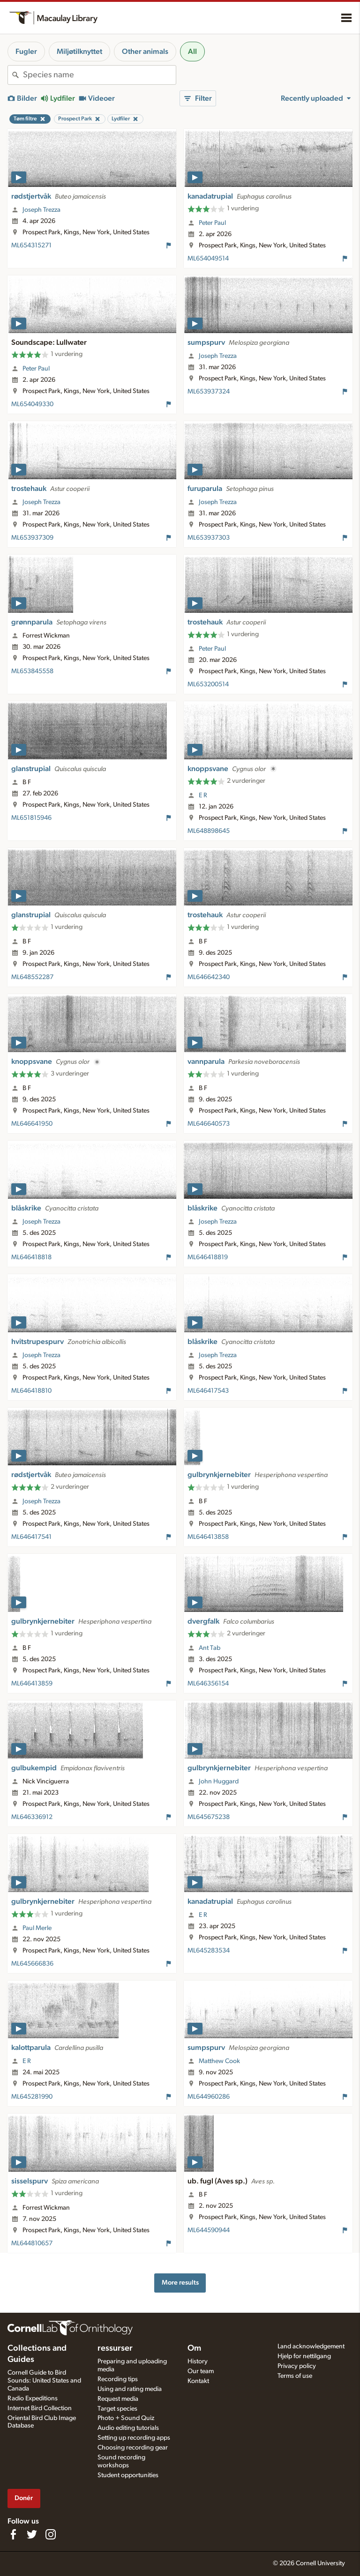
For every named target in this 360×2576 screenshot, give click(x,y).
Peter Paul (212, 223)
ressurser (115, 2348)
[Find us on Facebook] (13, 2534)
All (192, 51)
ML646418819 (208, 1257)
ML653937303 (209, 538)
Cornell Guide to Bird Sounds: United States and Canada (44, 2380)
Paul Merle (37, 1928)
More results (180, 2282)
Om (194, 2348)
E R (203, 795)
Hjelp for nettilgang (304, 2356)
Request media (118, 2399)
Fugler (26, 51)
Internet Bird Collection (40, 2408)
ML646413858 (208, 1537)
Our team (201, 2371)
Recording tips (118, 2379)
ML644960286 (209, 2096)
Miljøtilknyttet (79, 51)
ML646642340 (209, 977)
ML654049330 (32, 404)
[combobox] (99, 75)
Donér (24, 2498)
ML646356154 (208, 1683)
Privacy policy (297, 2366)
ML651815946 (31, 818)
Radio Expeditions (33, 2398)
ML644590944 (209, 2230)
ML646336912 (31, 1817)
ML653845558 (32, 671)
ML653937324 (209, 391)
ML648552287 (32, 977)
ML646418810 (31, 1391)
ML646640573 (209, 1124)
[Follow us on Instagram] (50, 2534)
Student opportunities (128, 2475)
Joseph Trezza (41, 210)
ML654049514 (208, 258)
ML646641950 (31, 1124)
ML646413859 (31, 1683)
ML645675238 (209, 1817)
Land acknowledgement (311, 2346)
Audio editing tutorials (128, 2428)
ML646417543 (208, 1391)
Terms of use (295, 2376)
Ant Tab (209, 1648)
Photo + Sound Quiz (126, 2418)
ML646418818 (31, 1257)
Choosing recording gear (133, 2447)
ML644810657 (31, 2243)
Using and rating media (130, 2389)
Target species (117, 2408)
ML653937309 (32, 538)
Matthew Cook (219, 2061)
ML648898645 (209, 831)
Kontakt (198, 2381)
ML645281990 (31, 2096)
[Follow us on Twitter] (32, 2534)
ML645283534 (209, 1950)
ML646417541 (31, 1537)
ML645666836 (32, 1963)
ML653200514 (208, 684)
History (198, 2361)
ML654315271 (31, 245)
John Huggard (219, 1781)
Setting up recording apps (134, 2438)
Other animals (145, 51)
